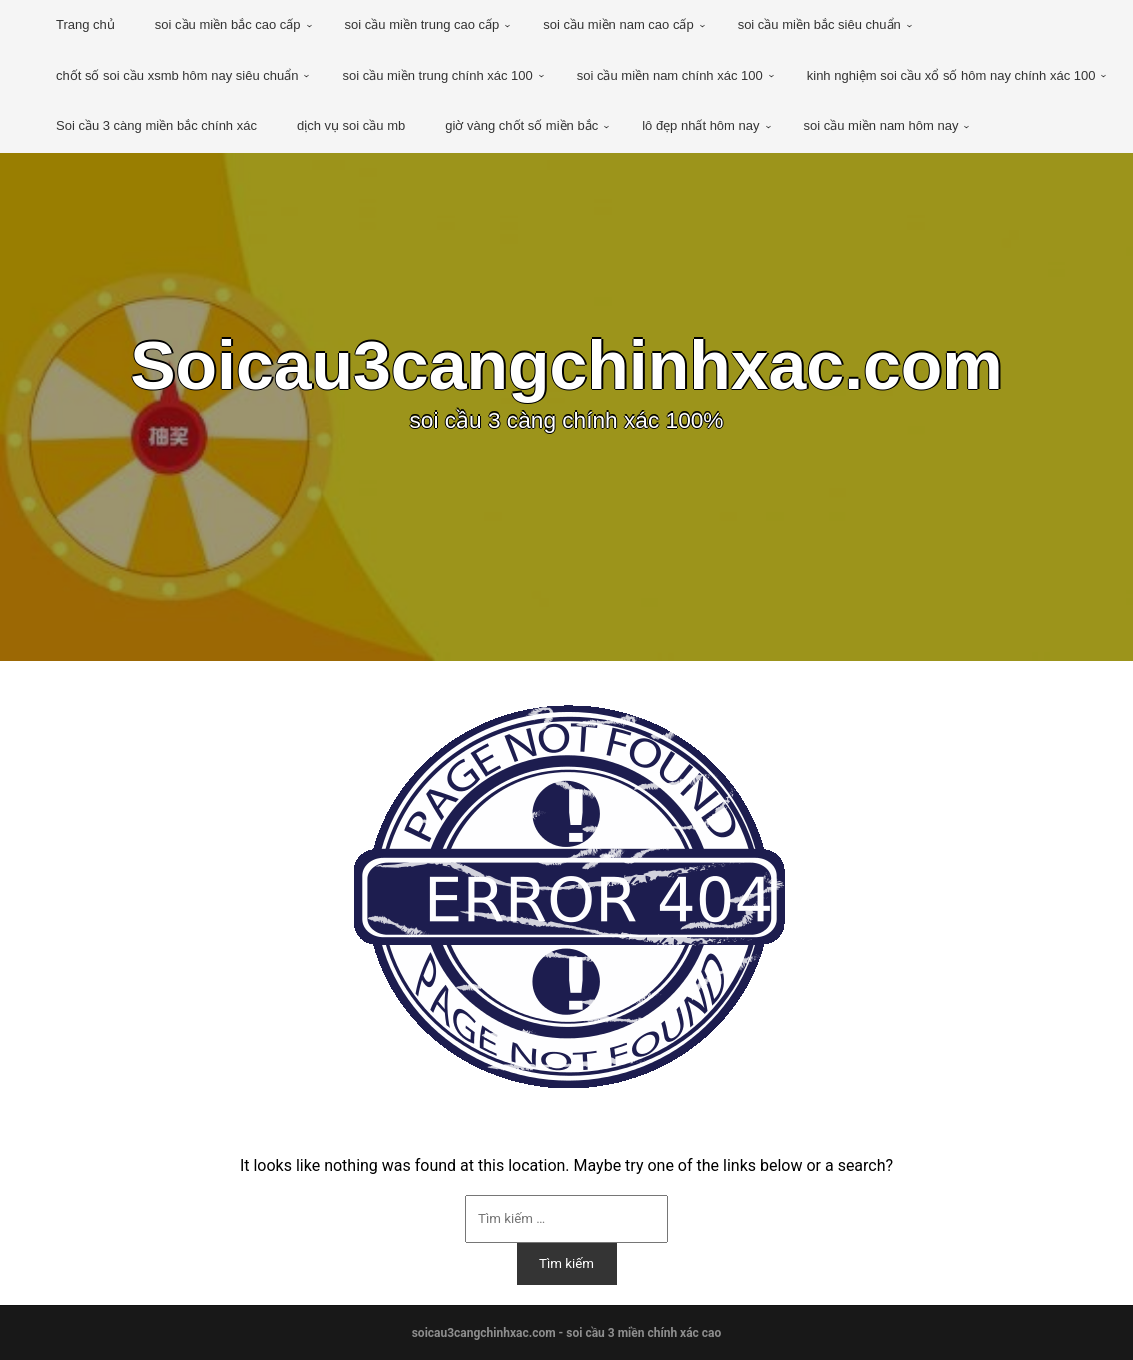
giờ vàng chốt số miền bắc (521, 125)
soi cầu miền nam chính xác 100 (670, 75)
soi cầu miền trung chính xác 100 (437, 75)
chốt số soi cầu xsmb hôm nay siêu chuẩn (177, 75)
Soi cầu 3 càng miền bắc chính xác (156, 125)
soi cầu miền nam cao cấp (618, 24)
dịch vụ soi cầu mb (351, 125)
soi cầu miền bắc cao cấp (228, 24)
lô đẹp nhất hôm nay (700, 125)
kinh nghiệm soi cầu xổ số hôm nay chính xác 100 (951, 75)
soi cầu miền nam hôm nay (881, 125)
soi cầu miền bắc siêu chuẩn (819, 24)
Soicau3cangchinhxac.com (566, 365)
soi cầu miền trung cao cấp (422, 24)
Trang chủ (85, 24)
